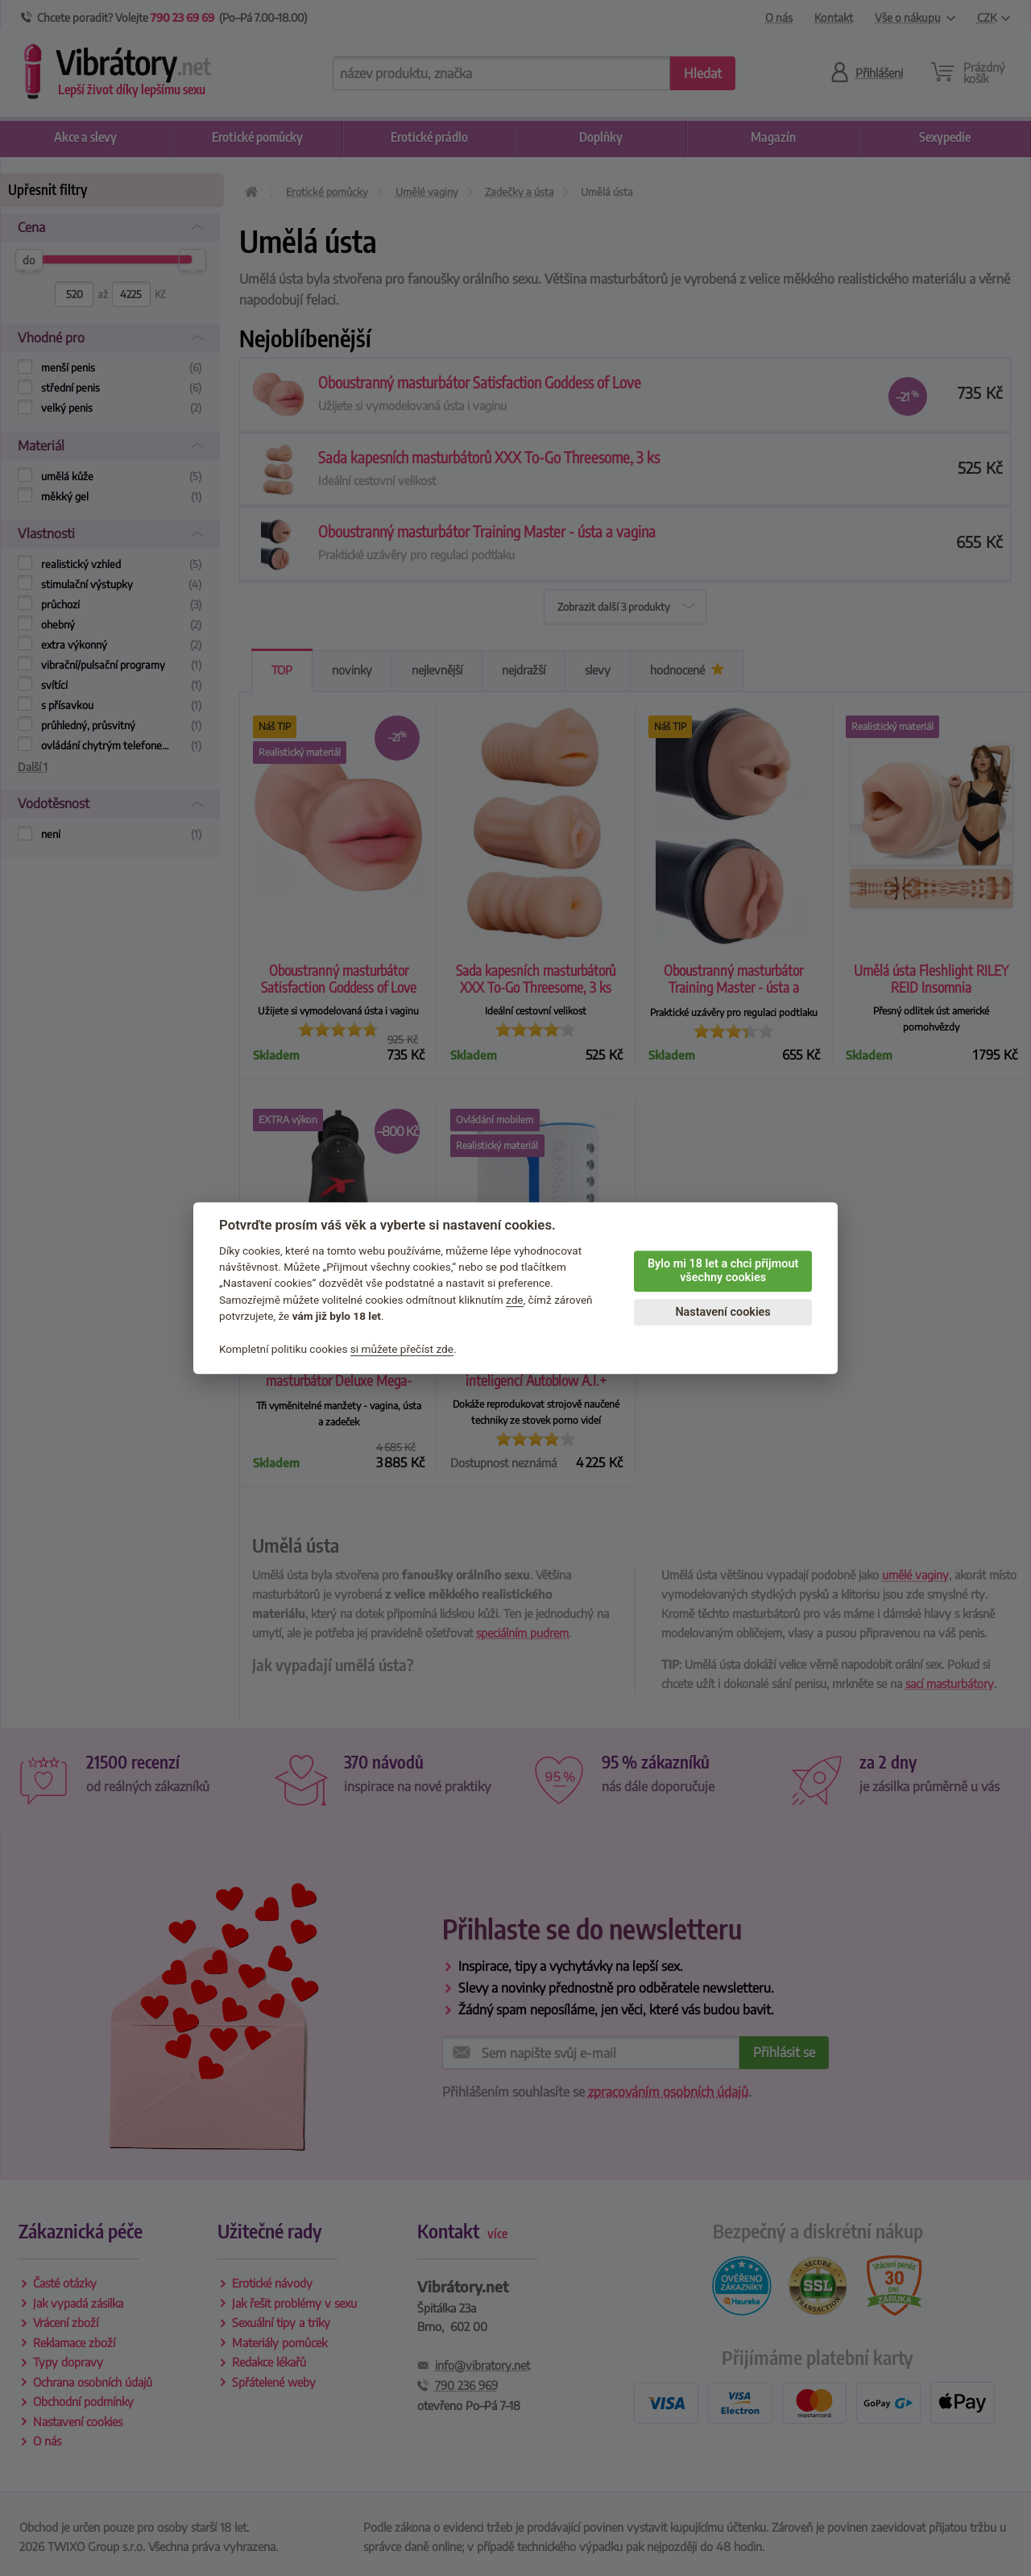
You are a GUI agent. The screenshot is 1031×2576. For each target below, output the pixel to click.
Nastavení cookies (722, 1312)
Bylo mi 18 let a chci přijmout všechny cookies (723, 1270)
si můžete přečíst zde (401, 1348)
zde (515, 1299)
